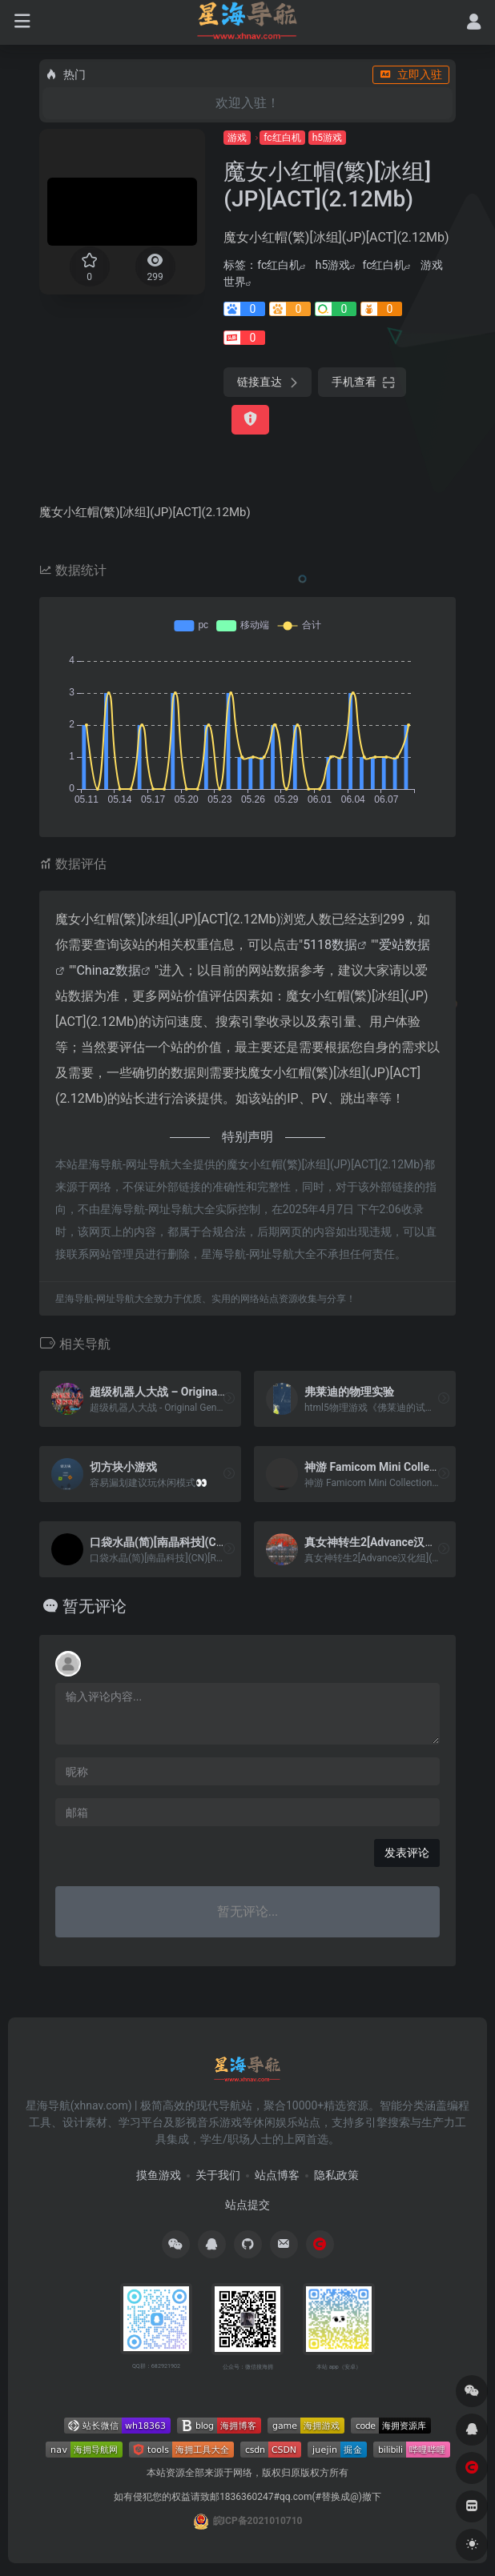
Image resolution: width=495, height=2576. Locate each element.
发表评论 (406, 1852)
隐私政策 (336, 2175)
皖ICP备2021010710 (258, 2520)
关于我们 (217, 2175)
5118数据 (330, 944)
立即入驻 (411, 74)
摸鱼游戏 (158, 2175)
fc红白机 (282, 137)
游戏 (237, 137)
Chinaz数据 (108, 970)
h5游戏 (327, 137)
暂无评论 (94, 1606)
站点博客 (277, 2175)
